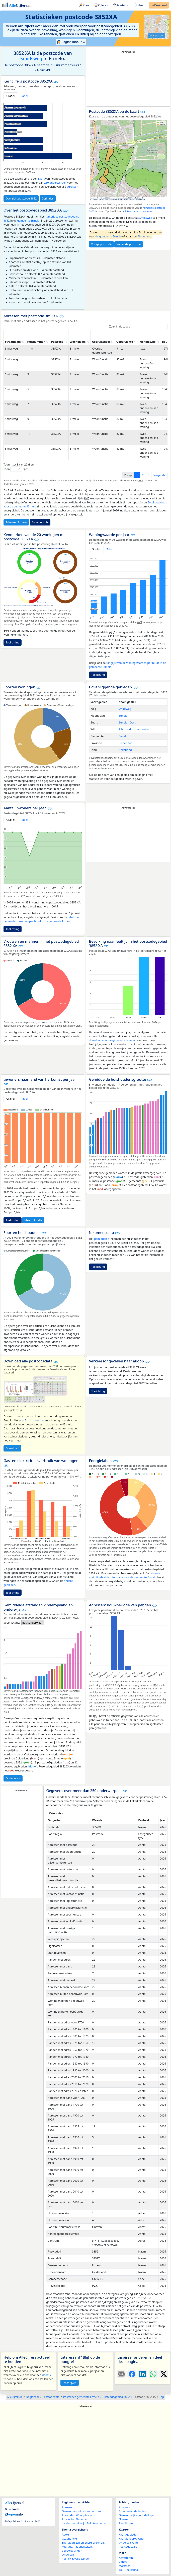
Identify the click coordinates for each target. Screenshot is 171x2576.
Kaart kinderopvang (131, 2538)
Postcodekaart (128, 2546)
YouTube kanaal (129, 2570)
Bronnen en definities (132, 2511)
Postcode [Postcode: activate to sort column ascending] (57, 342)
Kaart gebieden (128, 2534)
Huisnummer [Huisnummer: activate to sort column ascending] (36, 342)
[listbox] (32, 1622)
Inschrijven (69, 2383)
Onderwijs (12, 1778)
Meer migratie (33, 1220)
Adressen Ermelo (16, 522)
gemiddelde (101, 1239)
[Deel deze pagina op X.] (163, 2374)
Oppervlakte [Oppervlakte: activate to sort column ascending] (124, 342)
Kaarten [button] (119, 5)
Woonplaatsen (85, 2515)
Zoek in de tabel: (138, 326)
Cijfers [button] (100, 5)
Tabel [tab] (24, 96)
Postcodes (68, 2515)
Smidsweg (31, 58)
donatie (47, 2375)
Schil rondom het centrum (134, 729)
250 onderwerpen (55, 182)
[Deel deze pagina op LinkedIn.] (142, 2374)
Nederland (144, 236)
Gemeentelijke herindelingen (137, 2515)
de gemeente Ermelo (108, 236)
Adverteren (126, 2558)
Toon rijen (16, 469)
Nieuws (123, 2519)
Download (159, 5)
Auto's (65, 2534)
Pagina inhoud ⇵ (71, 42)
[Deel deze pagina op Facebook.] (131, 2374)
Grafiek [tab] (10, 96)
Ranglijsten (126, 2523)
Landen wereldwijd (74, 2523)
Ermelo (122, 715)
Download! (12, 1448)
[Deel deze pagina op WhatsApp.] (153, 2374)
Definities (48, 198)
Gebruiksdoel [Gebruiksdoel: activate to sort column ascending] (101, 342)
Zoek (84, 5)
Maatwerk (125, 2566)
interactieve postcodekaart (139, 211)
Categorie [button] (55, 1813)
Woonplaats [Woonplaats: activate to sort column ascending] (78, 342)
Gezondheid (69, 2538)
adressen (72, 186)
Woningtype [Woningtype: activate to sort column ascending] (147, 342)
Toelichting (12, 642)
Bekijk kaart (156, 35)
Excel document (35, 1420)
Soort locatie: (12, 1622)
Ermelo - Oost (126, 722)
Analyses (124, 2507)
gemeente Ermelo (28, 220)
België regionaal (97, 2523)
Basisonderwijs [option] (31, 1622)
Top (161, 2397)
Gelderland (125, 743)
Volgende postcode (129, 244)
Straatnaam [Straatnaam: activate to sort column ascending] (13, 342)
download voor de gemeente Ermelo (112, 1040)
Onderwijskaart (128, 2542)
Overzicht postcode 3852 (21, 198)
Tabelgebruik (40, 522)
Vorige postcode (101, 244)
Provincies (68, 2519)
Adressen (67, 2507)
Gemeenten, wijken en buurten (81, 2511)
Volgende (159, 475)
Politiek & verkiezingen (76, 2558)
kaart (41, 178)
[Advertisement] (128, 79)
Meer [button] (139, 5)
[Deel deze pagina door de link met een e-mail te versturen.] (121, 2374)
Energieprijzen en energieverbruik (83, 2542)
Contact (124, 2562)
